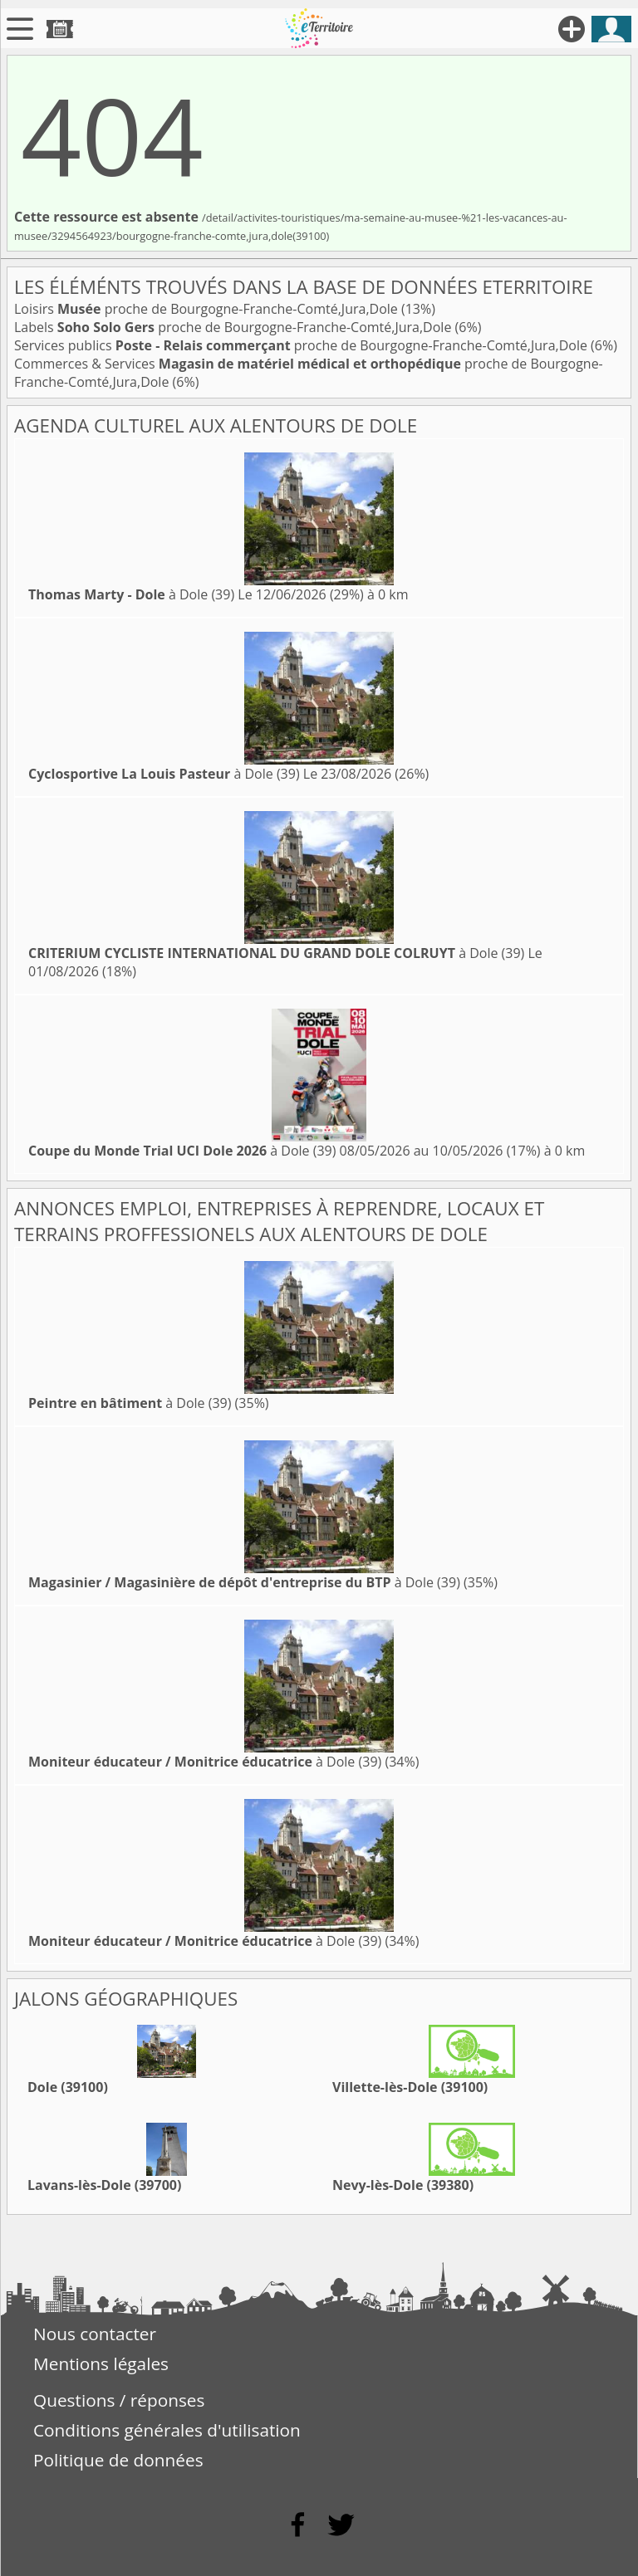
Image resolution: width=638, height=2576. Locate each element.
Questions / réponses (118, 2400)
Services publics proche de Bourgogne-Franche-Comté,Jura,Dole (302, 345)
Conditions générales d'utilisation (167, 2430)
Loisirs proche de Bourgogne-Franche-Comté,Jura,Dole (207, 309)
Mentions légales (101, 2363)
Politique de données (118, 2459)
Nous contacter (94, 2333)
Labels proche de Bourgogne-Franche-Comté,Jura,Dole (234, 327)
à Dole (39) (131, 594)
